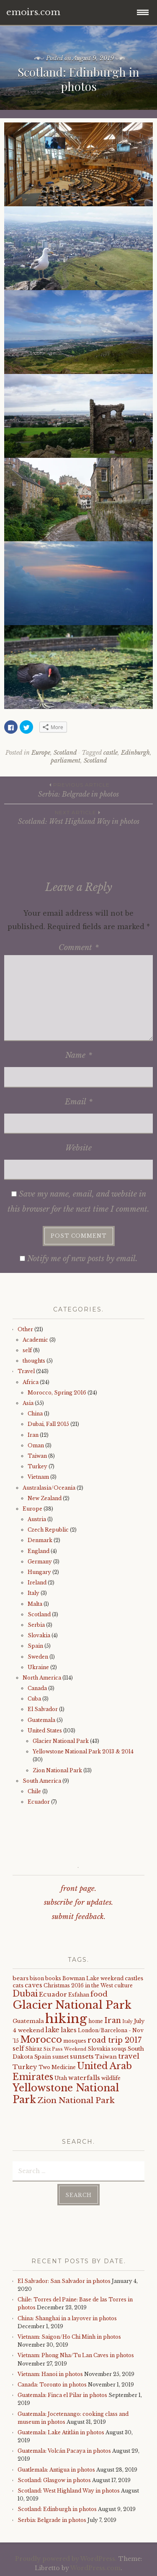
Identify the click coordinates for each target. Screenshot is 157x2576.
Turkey (37, 1466)
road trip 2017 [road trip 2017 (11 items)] (115, 2040)
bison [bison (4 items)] (37, 1978)
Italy (33, 1593)
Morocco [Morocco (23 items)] (41, 2039)
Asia (28, 1403)
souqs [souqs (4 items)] (118, 2049)
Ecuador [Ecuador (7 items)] (53, 1994)
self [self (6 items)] (18, 2048)
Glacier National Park (61, 1741)
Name (78, 1055)
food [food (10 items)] (99, 1994)
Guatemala (41, 1720)
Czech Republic (48, 1530)
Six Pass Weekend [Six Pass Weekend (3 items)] (65, 2049)
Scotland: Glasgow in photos (54, 2480)
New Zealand (45, 1498)
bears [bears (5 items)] (20, 1978)
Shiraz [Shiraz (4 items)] (33, 2049)
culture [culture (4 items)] (123, 1985)
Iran (33, 1435)
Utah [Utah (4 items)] (60, 2078)
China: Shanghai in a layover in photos (67, 2318)
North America (42, 1678)
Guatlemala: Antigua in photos (56, 2470)
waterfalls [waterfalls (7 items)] (84, 2078)
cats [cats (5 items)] (18, 1985)
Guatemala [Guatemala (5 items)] (28, 2021)
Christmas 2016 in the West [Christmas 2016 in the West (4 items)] (78, 1985)
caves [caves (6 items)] (33, 1985)
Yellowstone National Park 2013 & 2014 (83, 1751)
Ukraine (38, 1667)
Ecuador (39, 1802)
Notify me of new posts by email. (82, 1258)
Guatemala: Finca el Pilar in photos (62, 2395)
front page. (78, 1888)
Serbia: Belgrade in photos (78, 789)
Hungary (39, 1572)
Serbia (36, 1625)
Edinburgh (135, 752)
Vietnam (38, 1477)
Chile (34, 1791)
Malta (35, 1604)
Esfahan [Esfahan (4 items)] (78, 1995)
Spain (35, 1646)
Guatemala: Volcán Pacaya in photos (64, 2451)
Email (79, 1101)
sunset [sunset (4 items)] (60, 2057)
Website (78, 1148)
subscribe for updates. (78, 1902)
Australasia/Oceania (49, 1488)
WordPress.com (95, 2568)
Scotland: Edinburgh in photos (57, 2509)
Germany (40, 1561)
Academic (35, 1340)
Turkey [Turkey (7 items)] (25, 2067)
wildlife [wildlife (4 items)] (111, 2078)
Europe (40, 752)
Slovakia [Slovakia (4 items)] (99, 2049)
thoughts (34, 1361)
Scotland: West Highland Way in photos (78, 817)
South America (42, 1781)
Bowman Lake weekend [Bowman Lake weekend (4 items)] (93, 1978)
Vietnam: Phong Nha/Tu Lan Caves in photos (76, 2355)
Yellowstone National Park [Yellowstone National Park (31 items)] (66, 2094)
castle (110, 752)
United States (45, 1730)
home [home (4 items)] (95, 2021)
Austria (37, 1519)
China (35, 1413)
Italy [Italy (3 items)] (127, 2021)
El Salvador (43, 1709)
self (27, 1350)
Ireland (37, 1582)
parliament (65, 760)
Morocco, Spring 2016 (57, 1392)
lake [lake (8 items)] (52, 2030)
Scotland (65, 752)
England (38, 1551)
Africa (31, 1382)
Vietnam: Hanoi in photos (50, 2374)
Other (25, 1329)
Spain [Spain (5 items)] (42, 2056)
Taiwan (37, 1456)
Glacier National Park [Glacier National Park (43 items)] (72, 2005)
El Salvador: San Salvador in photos (64, 2281)
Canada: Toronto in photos (52, 2384)
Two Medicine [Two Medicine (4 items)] (57, 2067)
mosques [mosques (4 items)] (74, 2041)
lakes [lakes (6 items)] (69, 2030)
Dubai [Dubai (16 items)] (25, 1994)
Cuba (34, 1699)
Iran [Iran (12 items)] (112, 2020)
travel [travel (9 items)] (128, 2056)
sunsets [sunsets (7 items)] (82, 2056)
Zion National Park (57, 1770)
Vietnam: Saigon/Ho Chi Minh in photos (69, 2337)
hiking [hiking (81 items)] (66, 2018)
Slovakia (39, 1635)
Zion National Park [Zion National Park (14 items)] (76, 2100)
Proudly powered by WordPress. (66, 2559)
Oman (36, 1445)
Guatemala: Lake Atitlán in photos (61, 2432)
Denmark (40, 1540)
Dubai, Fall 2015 (48, 1424)
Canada (37, 1688)
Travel (26, 1371)
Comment (79, 947)
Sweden (38, 1657)
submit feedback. (79, 1916)
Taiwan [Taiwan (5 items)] (106, 2056)
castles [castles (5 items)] (134, 1978)
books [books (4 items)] (53, 1978)
